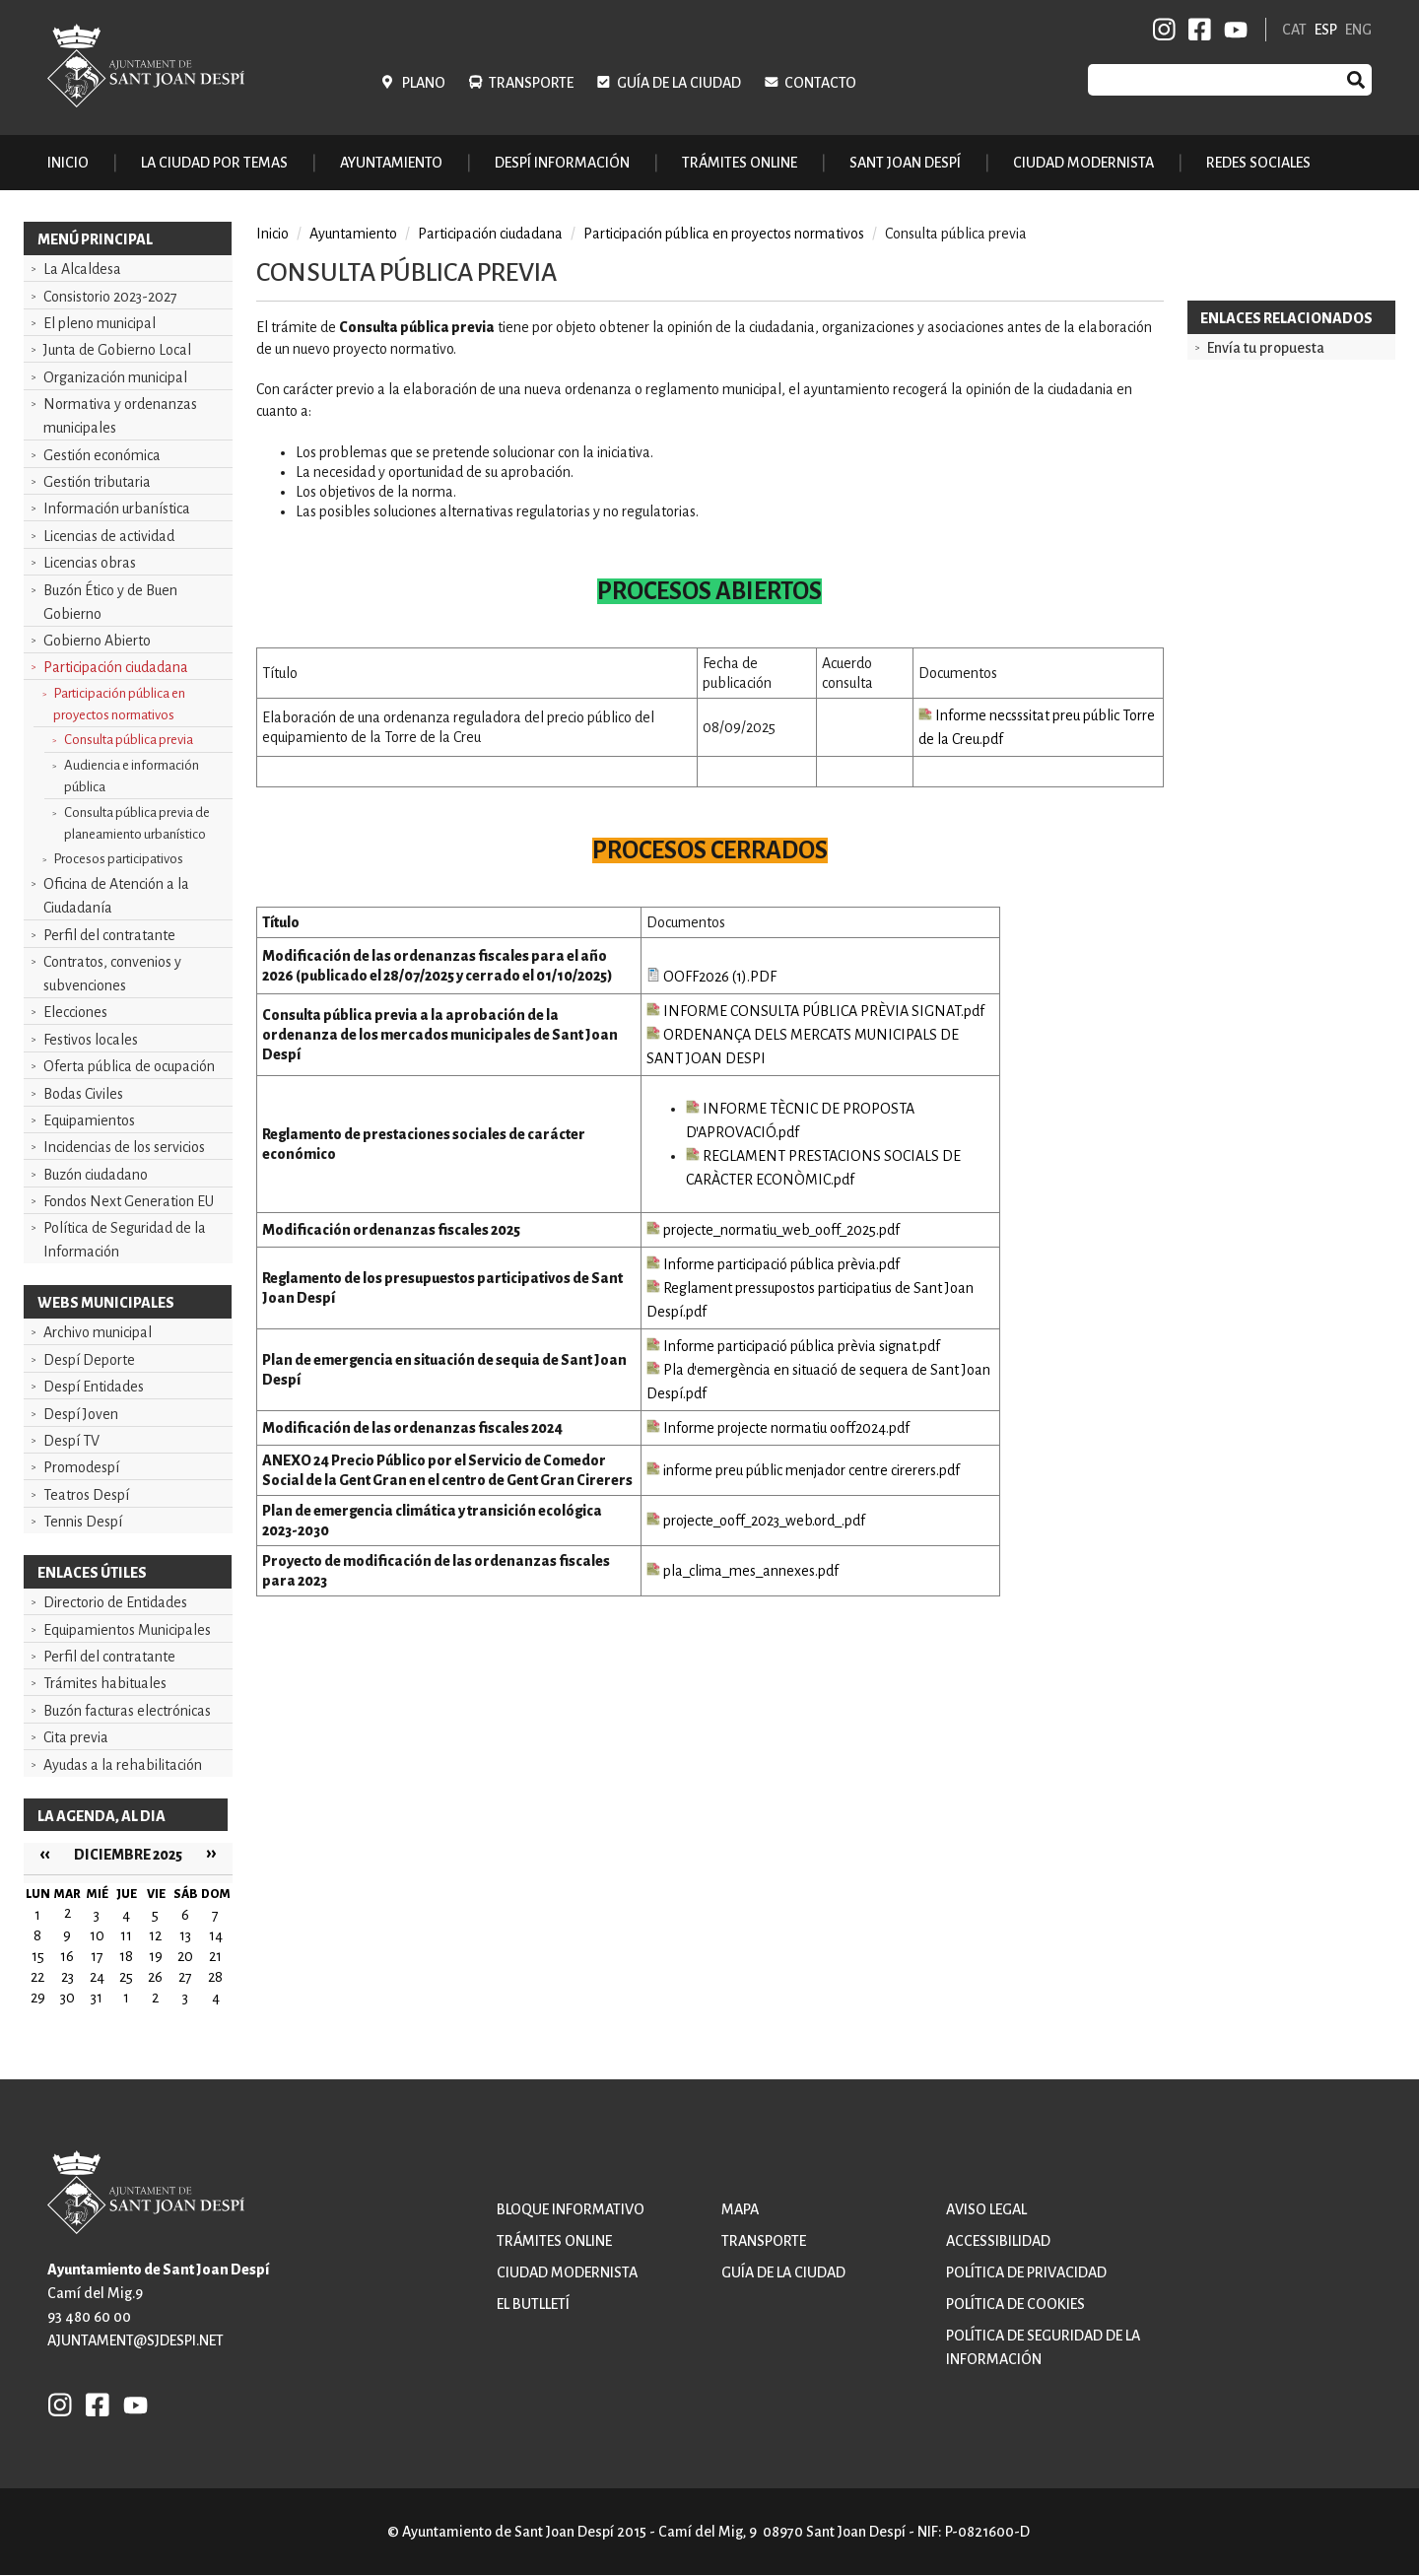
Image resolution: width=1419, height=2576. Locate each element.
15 (38, 1956)
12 (155, 1935)
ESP (1326, 29)
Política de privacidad (1026, 2272)
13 (185, 1935)
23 (67, 1977)
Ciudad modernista (567, 2272)
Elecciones (75, 1012)
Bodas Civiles (83, 1094)
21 (215, 1956)
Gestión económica (102, 455)
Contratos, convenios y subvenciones (112, 973)
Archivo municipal (97, 1332)
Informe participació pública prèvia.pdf (773, 1264)
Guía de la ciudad (679, 83)
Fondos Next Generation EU (128, 1201)
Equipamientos (89, 1120)
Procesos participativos (118, 858)
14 (216, 1935)
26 (155, 1977)
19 (156, 1956)
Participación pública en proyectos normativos (119, 704)
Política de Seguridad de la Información (124, 1239)
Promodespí (81, 1467)
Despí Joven (80, 1414)
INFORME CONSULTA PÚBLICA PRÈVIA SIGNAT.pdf (815, 1011)
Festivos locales (90, 1040)
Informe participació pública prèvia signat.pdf (793, 1346)
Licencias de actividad (108, 536)
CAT (1294, 29)
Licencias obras (89, 563)
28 (215, 1977)
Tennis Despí (82, 1521)
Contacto (820, 83)
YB (1232, 29)
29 (38, 1997)
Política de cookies (1015, 2304)
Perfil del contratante (109, 935)
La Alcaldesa (82, 269)
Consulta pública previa (128, 739)
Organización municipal (115, 377)
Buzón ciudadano (95, 1175)
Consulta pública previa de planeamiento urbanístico (137, 823)
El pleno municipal (99, 323)
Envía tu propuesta (1265, 348)
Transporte (531, 83)
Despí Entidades (93, 1386)
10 (97, 1935)
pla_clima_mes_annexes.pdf (742, 1571)
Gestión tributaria (97, 482)
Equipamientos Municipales (127, 1630)
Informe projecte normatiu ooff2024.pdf (778, 1428)
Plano (423, 83)
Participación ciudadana (115, 667)
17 (97, 1956)
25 (126, 1977)
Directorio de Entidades (115, 1602)
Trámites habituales (105, 1683)
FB (1196, 29)
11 (126, 1935)
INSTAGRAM (1165, 29)
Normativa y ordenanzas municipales (120, 416)
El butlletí (533, 2304)
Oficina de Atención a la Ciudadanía (116, 895)
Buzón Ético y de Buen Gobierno (110, 602)
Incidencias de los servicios (124, 1147)
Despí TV (71, 1441)
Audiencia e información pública (131, 776)
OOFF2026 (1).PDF (711, 976)
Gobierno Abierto (97, 640)
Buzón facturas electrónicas (127, 1711)
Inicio (68, 162)
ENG (1358, 29)
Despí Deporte (89, 1360)
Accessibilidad (998, 2241)
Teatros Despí (86, 1495)
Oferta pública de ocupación (129, 1066)
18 (126, 1956)
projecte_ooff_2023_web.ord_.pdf (755, 1520)
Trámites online (739, 162)
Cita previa (75, 1737)
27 (185, 1977)
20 (185, 1956)
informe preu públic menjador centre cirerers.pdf (803, 1470)
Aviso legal (986, 2209)
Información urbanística (116, 508)
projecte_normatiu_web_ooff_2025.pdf (773, 1230)
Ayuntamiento (353, 233)
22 (37, 1977)
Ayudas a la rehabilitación (122, 1765)
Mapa (740, 2209)
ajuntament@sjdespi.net (135, 2340)
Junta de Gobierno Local (117, 350)
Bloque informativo (570, 2209)
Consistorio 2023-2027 (110, 297)
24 (97, 1977)
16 (67, 1956)
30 (67, 1997)
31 (96, 1997)
